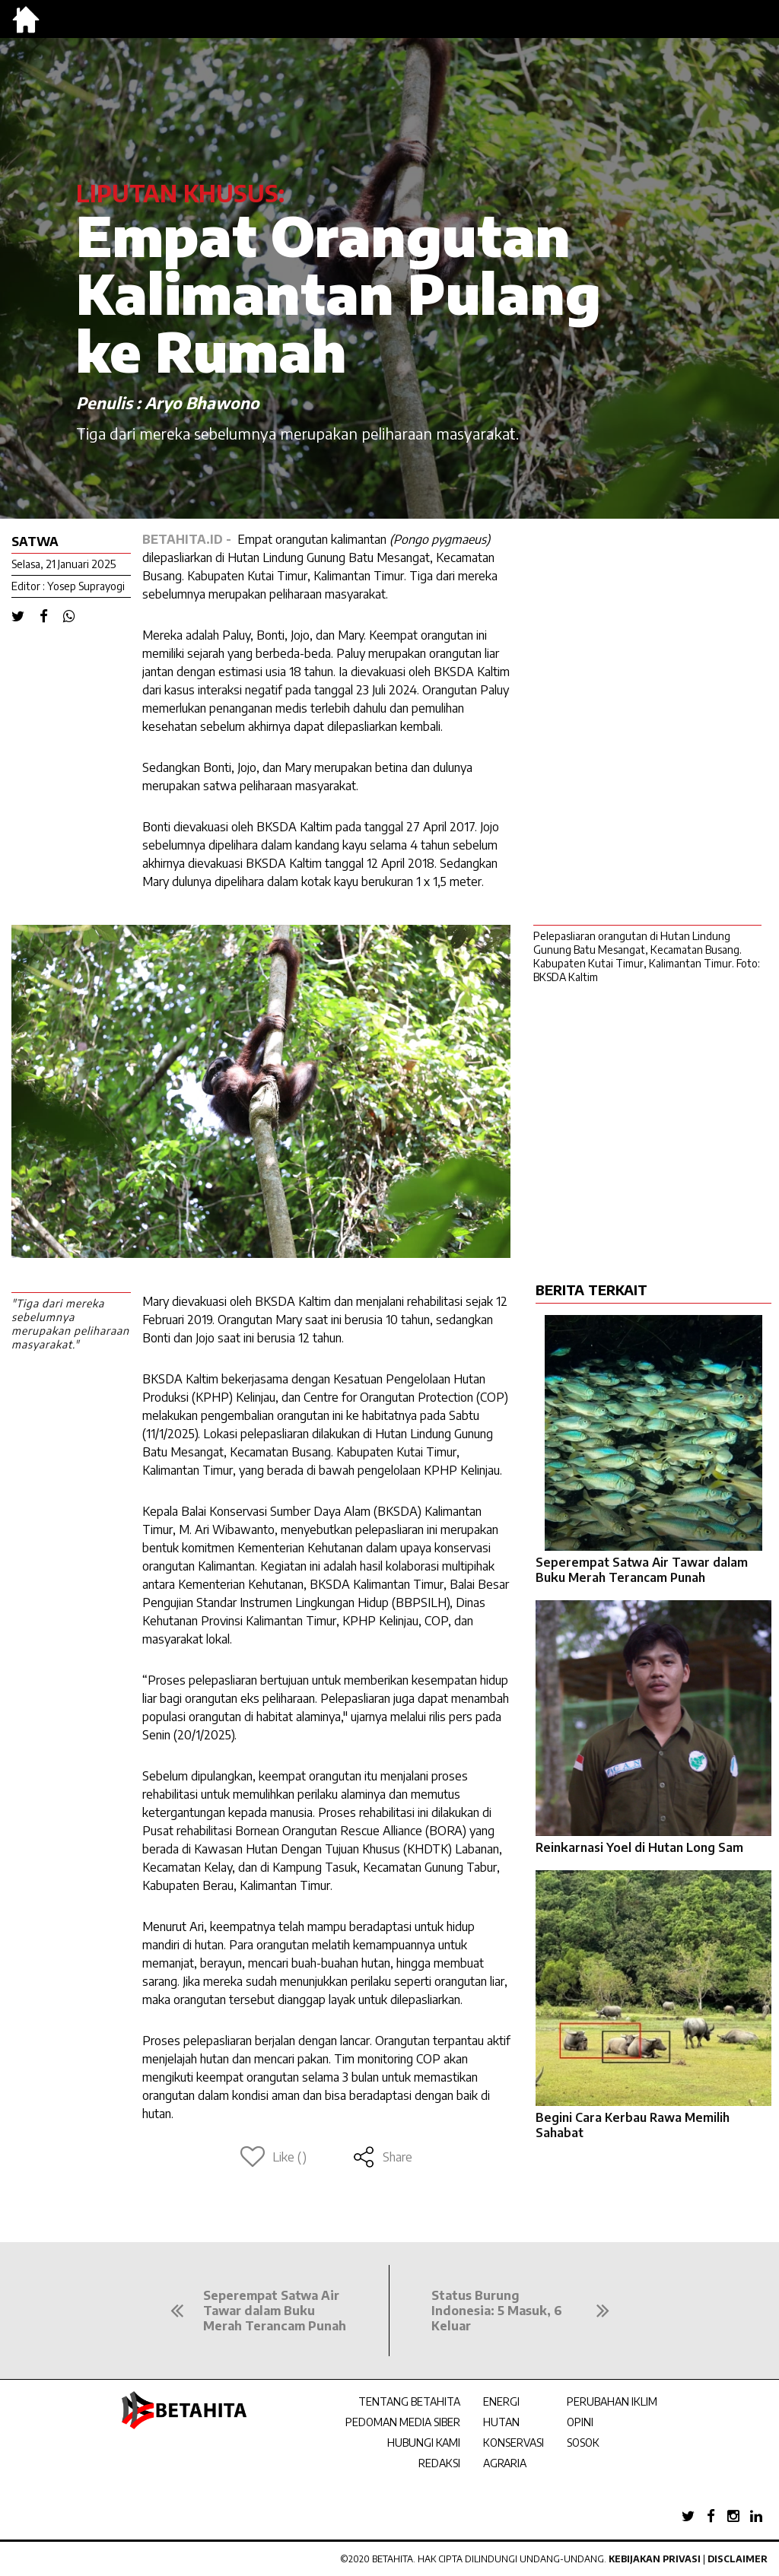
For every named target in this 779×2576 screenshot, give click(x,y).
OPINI (580, 2422)
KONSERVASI (513, 2442)
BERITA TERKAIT (591, 1289)
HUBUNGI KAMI (423, 2442)
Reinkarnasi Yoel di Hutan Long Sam (639, 1847)
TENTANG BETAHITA (409, 2401)
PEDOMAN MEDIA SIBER (402, 2422)
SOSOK (583, 2442)
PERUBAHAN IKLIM (612, 2401)
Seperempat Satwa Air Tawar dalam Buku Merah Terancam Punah (642, 1570)
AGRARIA (504, 2463)
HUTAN (501, 2422)
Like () (273, 2157)
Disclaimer (737, 2559)
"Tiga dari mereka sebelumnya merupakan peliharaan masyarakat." (70, 1324)
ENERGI (501, 2401)
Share (382, 2157)
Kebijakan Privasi (655, 2559)
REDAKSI (439, 2463)
